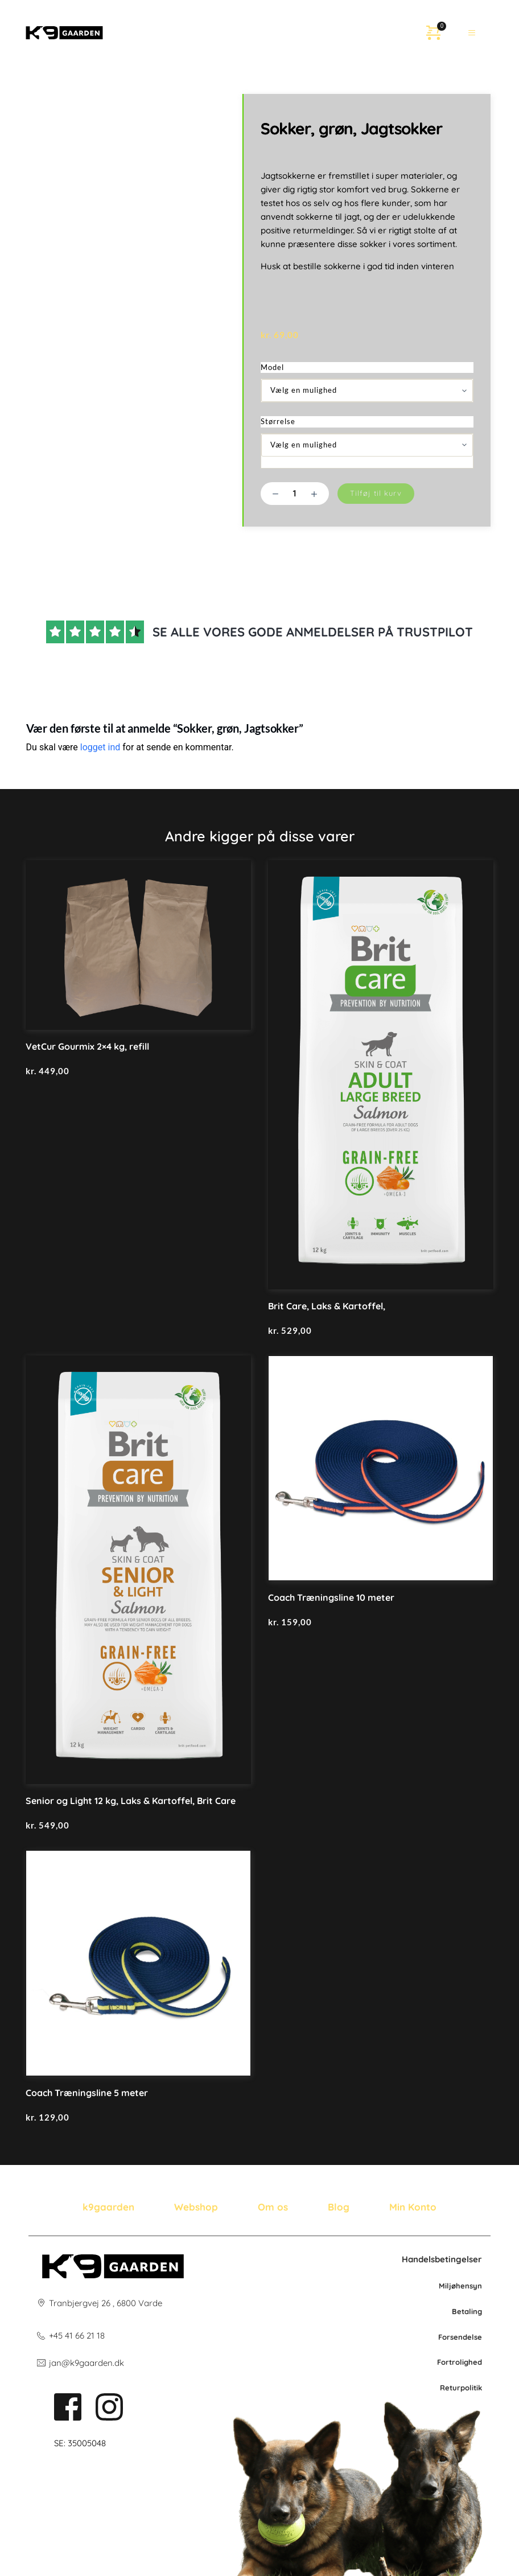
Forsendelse (460, 2336)
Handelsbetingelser (442, 2259)
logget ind (100, 747)
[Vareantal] (295, 493)
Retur (450, 2387)
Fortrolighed (459, 2362)
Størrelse (278, 421)
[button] (471, 32)
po (464, 2387)
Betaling (467, 2311)
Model (272, 367)
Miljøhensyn (460, 2285)
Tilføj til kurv (376, 493)
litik (475, 2387)
